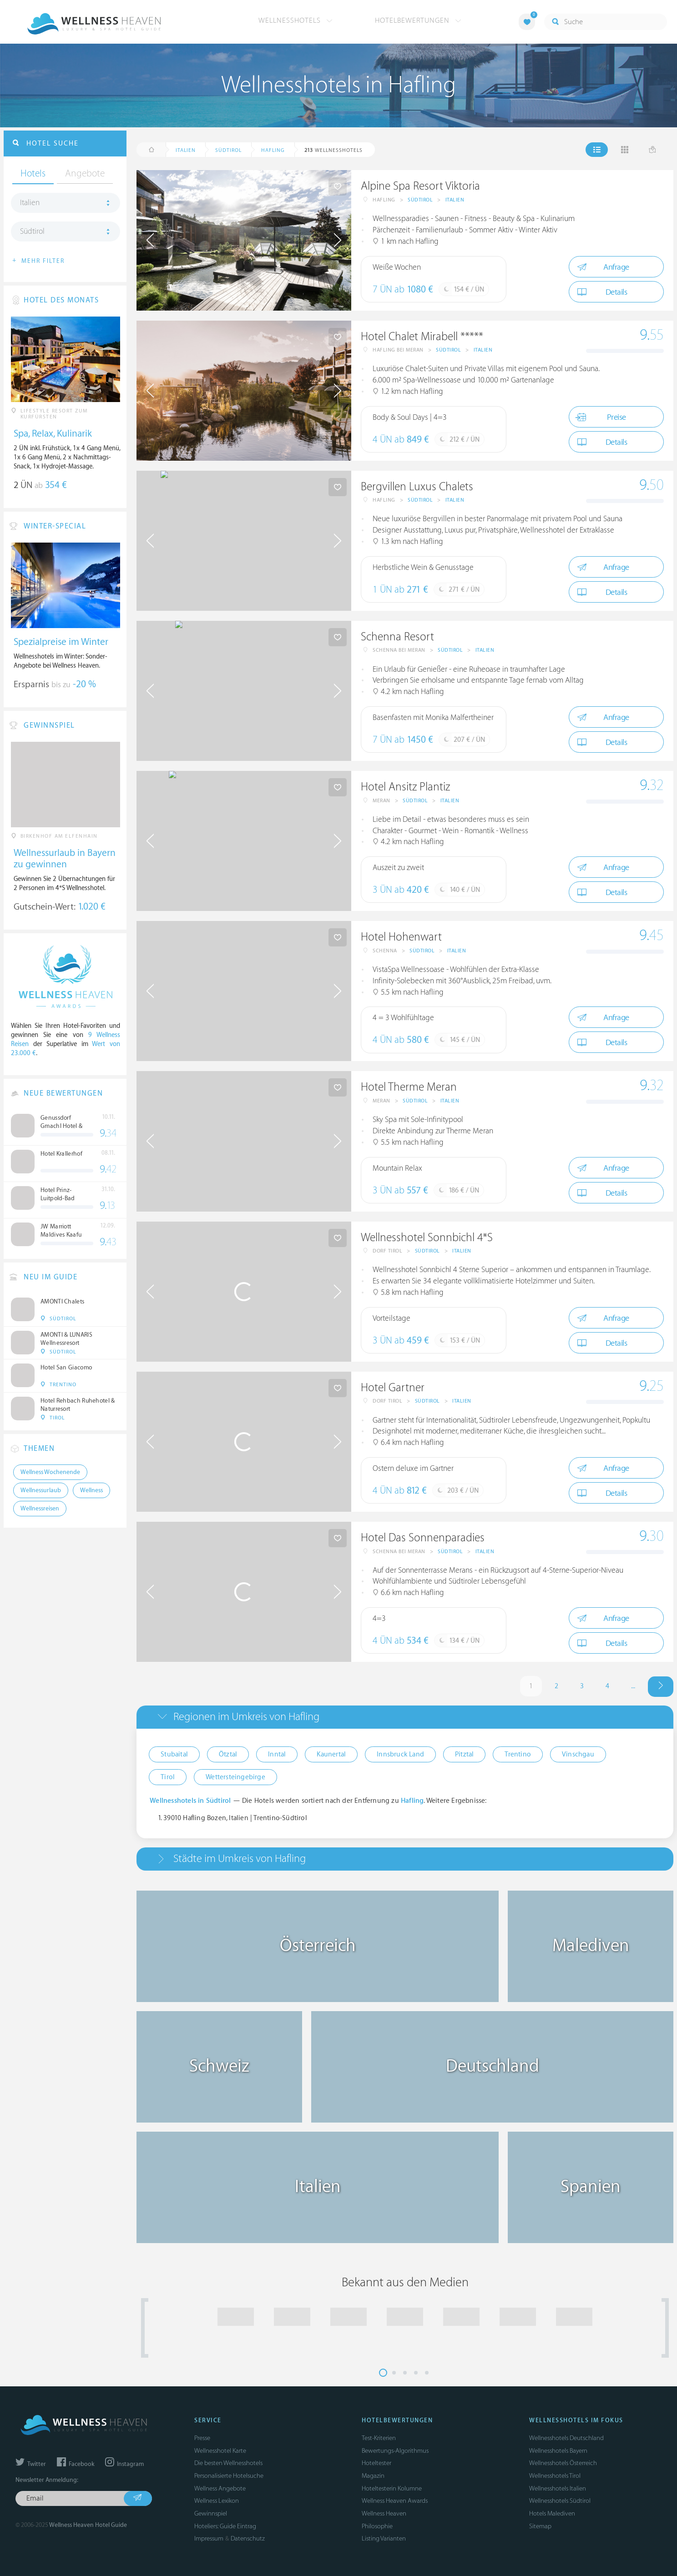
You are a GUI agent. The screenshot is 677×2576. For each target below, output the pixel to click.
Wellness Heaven (384, 2513)
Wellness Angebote (220, 2488)
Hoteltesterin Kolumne (392, 2488)
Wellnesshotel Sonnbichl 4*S (427, 1237)
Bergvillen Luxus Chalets (417, 486)
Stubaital (174, 1754)
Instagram (124, 2464)
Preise (600, 417)
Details (602, 292)
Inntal (277, 1754)
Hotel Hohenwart (401, 937)
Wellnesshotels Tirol (555, 2476)
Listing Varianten (384, 2538)
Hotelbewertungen (418, 20)
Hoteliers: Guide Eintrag (225, 2526)
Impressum (208, 2538)
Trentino (518, 1754)
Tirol (168, 1777)
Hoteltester (376, 2463)
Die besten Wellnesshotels (228, 2463)
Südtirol (420, 200)
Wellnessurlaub (40, 1490)
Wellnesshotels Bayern (558, 2451)
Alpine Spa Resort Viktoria (420, 186)
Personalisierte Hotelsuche (228, 2476)
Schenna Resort (397, 637)
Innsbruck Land (400, 1754)
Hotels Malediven (552, 2513)
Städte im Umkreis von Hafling (239, 1858)
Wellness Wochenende (50, 1472)
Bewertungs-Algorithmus (395, 2451)
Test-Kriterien (379, 2438)
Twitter (30, 2464)
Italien (455, 200)
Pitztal (464, 1754)
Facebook (75, 2464)
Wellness (91, 1490)
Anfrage (603, 267)
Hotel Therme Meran (409, 1087)
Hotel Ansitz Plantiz (405, 787)
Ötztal (228, 1754)
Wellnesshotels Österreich (563, 2463)
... (633, 1686)
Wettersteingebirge (235, 1777)
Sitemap (540, 2526)
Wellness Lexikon (216, 2501)
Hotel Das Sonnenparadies (423, 1538)
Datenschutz (248, 2538)
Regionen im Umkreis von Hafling (246, 1717)
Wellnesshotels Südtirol (560, 2501)
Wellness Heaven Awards (395, 2501)
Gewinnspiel (210, 2513)
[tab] (404, 1717)
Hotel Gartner (392, 1387)
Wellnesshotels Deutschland (566, 2438)
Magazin (373, 2476)
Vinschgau (578, 1754)
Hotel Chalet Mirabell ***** (422, 336)
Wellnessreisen (39, 1508)
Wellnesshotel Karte (220, 2451)
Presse (202, 2438)
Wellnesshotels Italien (557, 2488)
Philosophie (377, 2526)
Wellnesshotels (295, 20)
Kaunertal (331, 1754)
